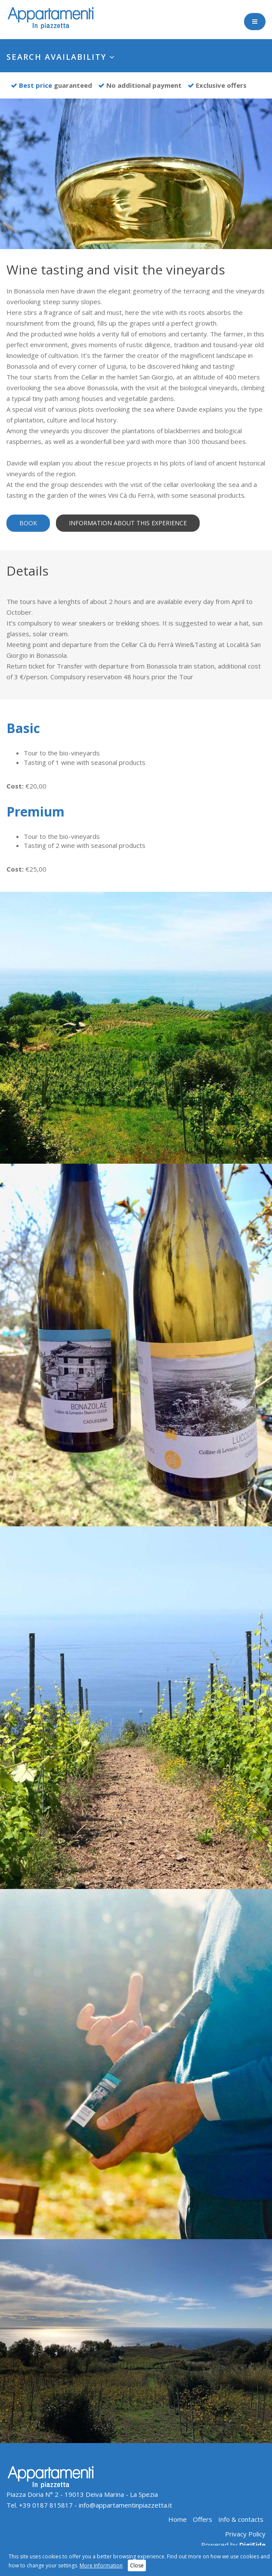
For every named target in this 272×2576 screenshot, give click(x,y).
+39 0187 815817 (46, 2505)
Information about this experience (128, 523)
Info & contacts (240, 2519)
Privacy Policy (245, 2534)
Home (177, 2519)
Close (137, 2565)
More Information (101, 2565)
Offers (202, 2519)
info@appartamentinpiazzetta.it (125, 2505)
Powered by (233, 2544)
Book (28, 523)
